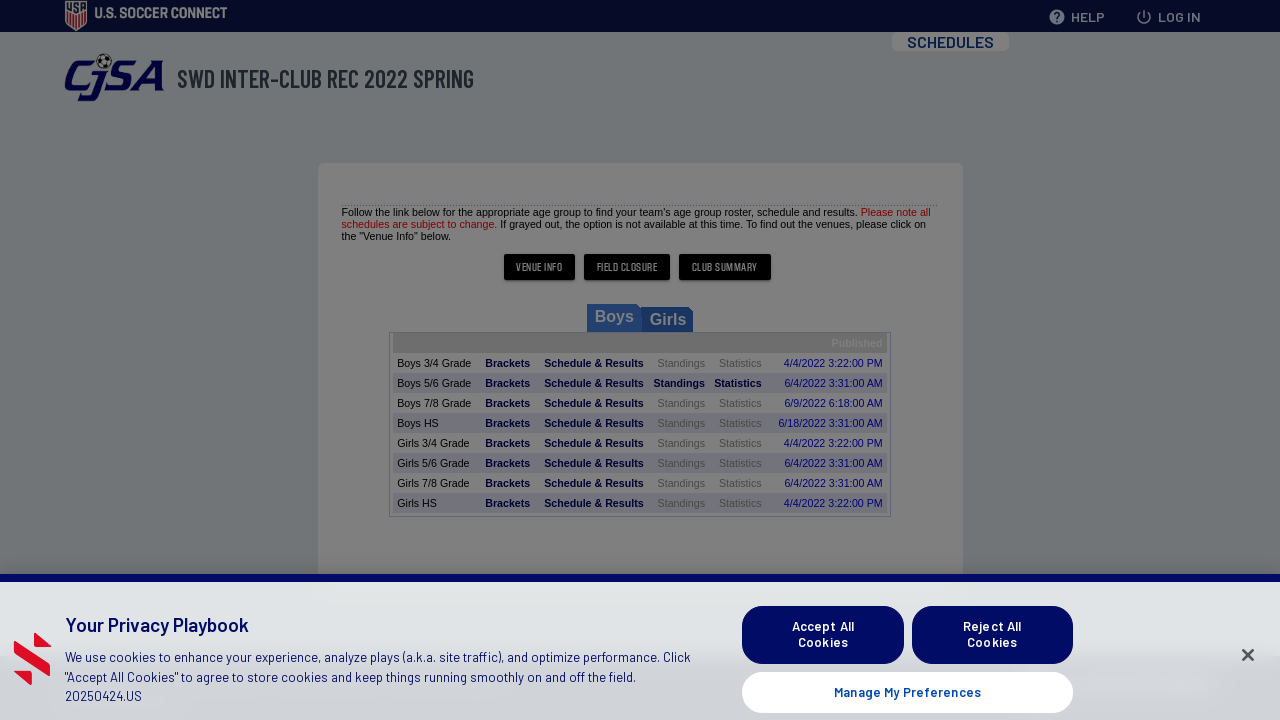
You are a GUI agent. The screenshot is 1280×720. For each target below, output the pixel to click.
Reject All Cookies (992, 647)
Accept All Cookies (823, 647)
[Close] (1248, 668)
